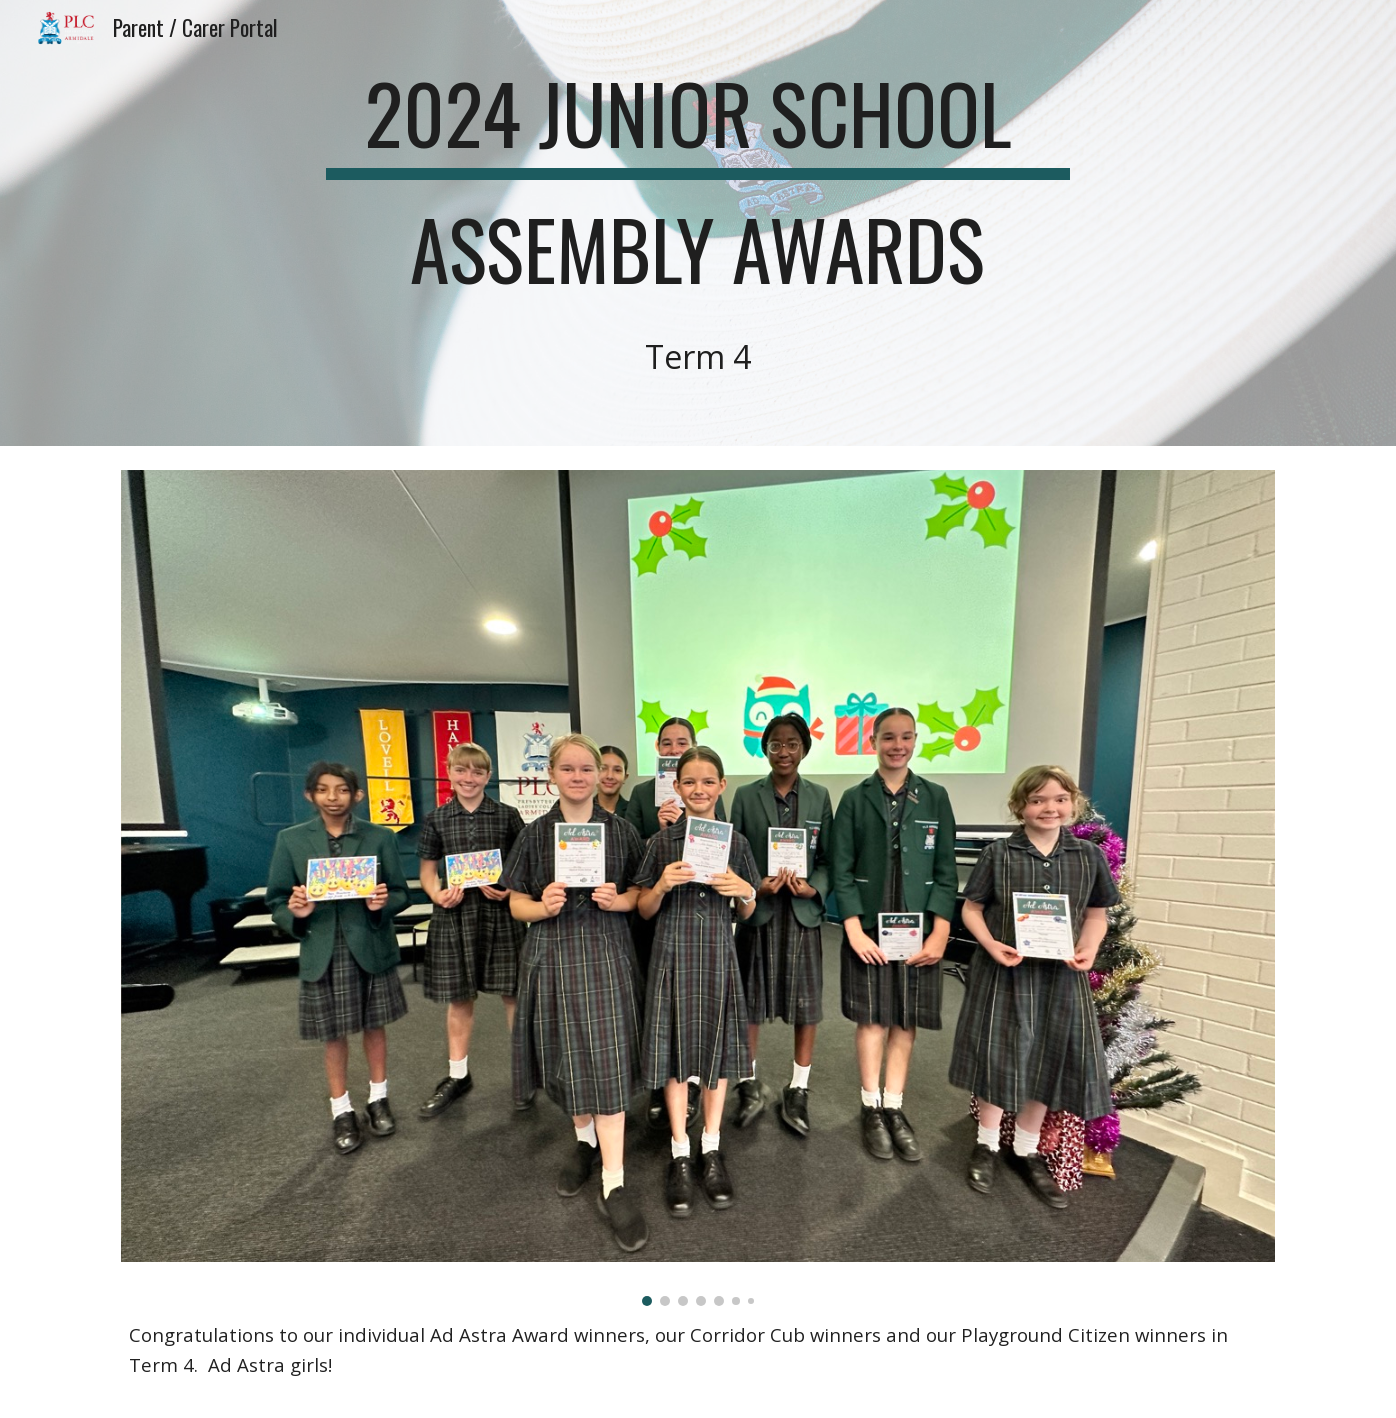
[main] (698, 223)
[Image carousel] (698, 888)
